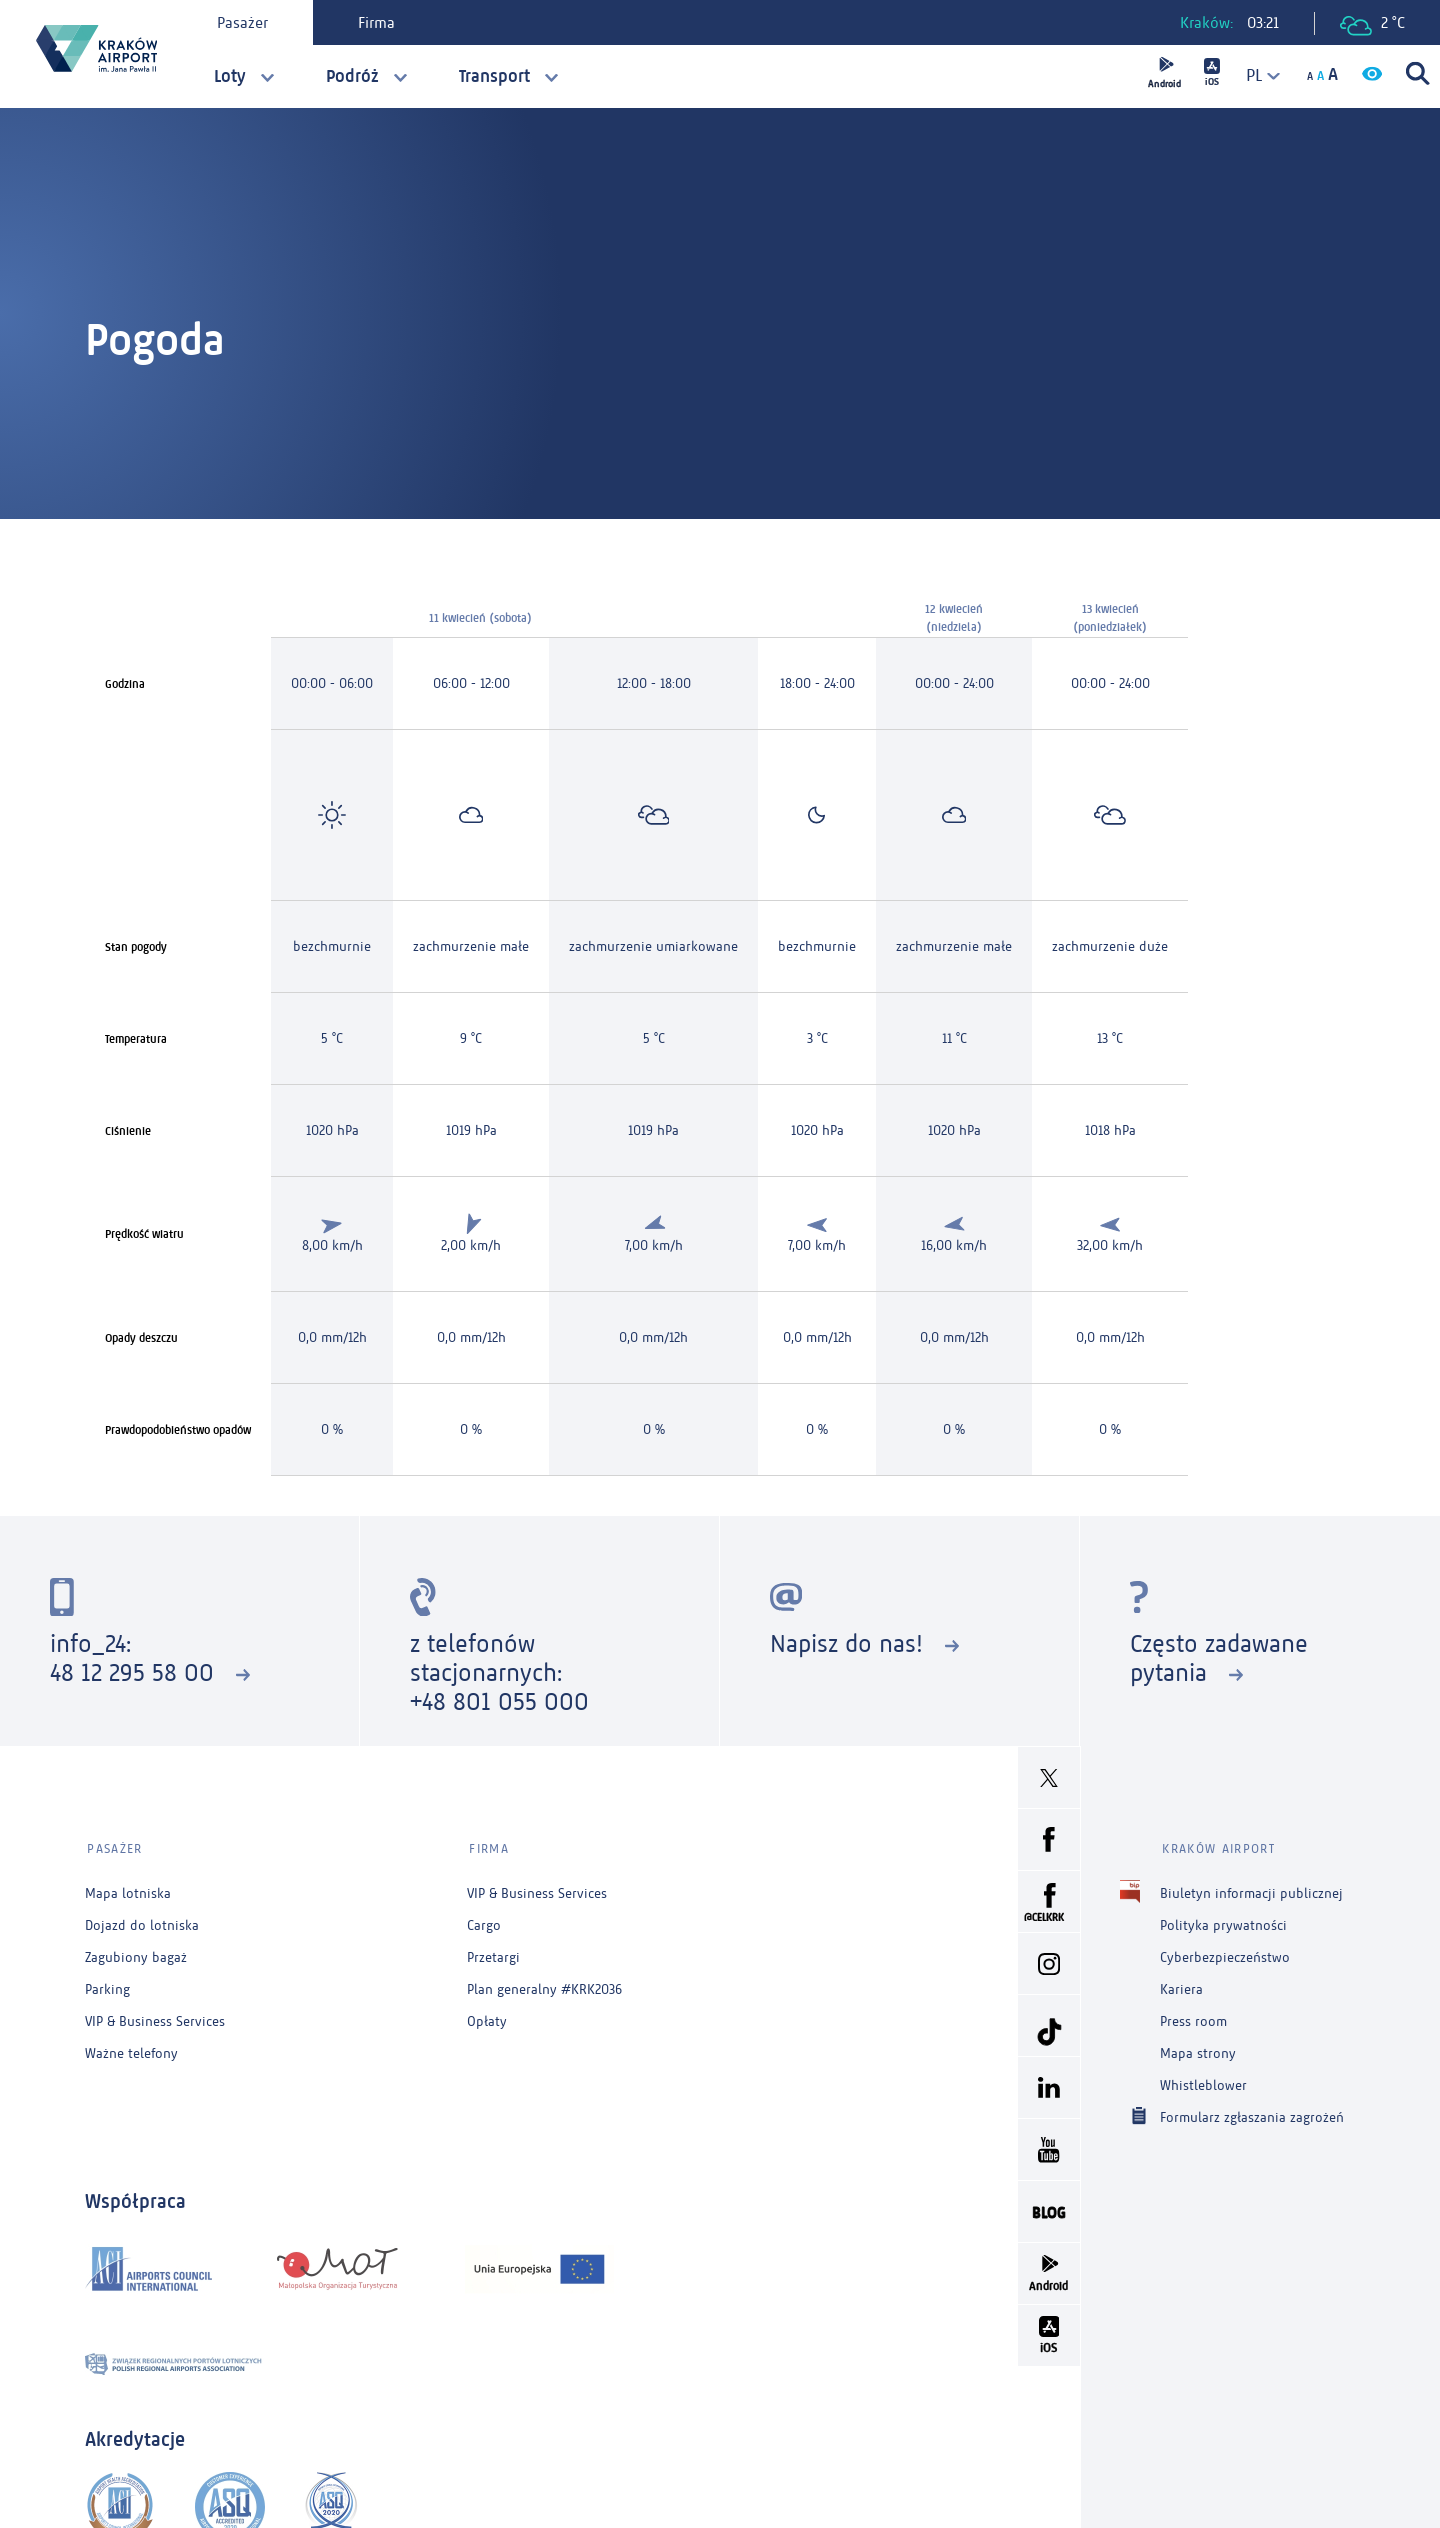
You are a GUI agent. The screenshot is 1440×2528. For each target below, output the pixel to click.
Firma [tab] (378, 22)
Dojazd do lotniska (142, 1920)
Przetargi (493, 1952)
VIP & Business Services (155, 2016)
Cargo (484, 1920)
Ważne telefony (131, 2048)
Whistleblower (1203, 2080)
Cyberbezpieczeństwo (1225, 1952)
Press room (1193, 2016)
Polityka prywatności (1223, 1920)
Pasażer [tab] (244, 22)
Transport (494, 76)
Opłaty (487, 2016)
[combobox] (1255, 75)
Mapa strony (1198, 2048)
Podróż (352, 76)
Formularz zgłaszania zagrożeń (1252, 2111)
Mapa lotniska (128, 1888)
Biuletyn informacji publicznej (1251, 1888)
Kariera (1181, 1984)
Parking (107, 1984)
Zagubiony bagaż (136, 1952)
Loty (230, 76)
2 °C (1372, 24)
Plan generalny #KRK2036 (544, 1984)
